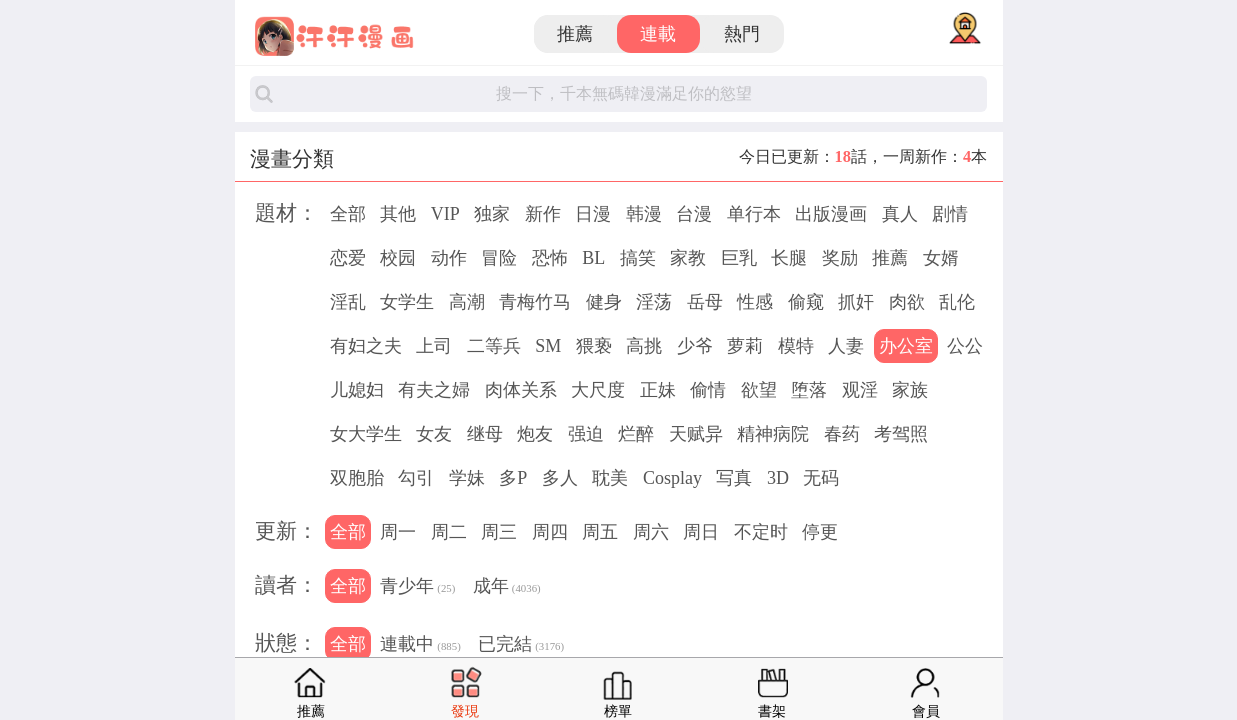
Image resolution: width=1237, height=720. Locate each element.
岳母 (705, 302)
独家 (492, 214)
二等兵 (494, 346)
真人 (900, 214)
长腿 (789, 258)
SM (548, 346)
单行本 (754, 214)
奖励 (840, 258)
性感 (755, 302)
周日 (701, 532)
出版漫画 (831, 214)
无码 (821, 478)
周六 (651, 532)
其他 (398, 214)
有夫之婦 (434, 390)
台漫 (694, 214)
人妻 (846, 346)
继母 (485, 434)
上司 (434, 346)
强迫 (586, 434)
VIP (445, 214)
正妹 (658, 390)
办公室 (906, 346)
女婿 (941, 258)
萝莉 (745, 346)
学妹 (467, 478)
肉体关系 (521, 390)
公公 (965, 346)
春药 (842, 434)
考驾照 (901, 434)
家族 (910, 390)
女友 (434, 434)
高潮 (467, 302)
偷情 (708, 390)
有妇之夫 (366, 346)
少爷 (695, 346)
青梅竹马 (535, 302)
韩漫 (644, 214)
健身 (604, 302)
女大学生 (366, 434)
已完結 (521, 646)
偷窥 (806, 302)
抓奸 (856, 302)
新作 (543, 214)
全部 (348, 214)
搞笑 (638, 258)
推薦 (575, 34)
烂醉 (636, 434)
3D (778, 478)
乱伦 (957, 302)
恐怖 (550, 258)
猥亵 (594, 346)
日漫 (593, 214)
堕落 (809, 390)
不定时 (761, 532)
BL (593, 258)
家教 (688, 258)
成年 (507, 588)
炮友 (535, 434)
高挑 (644, 346)
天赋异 (696, 434)
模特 (796, 346)
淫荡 (654, 302)
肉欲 (907, 302)
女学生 (407, 302)
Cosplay (672, 478)
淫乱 (348, 302)
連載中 (420, 646)
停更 (820, 532)
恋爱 (348, 258)
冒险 (499, 258)
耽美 (610, 478)
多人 (560, 478)
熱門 (742, 34)
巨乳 (739, 258)
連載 (658, 34)
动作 (449, 258)
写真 (734, 478)
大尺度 (598, 390)
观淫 (860, 390)
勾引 (416, 478)
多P (513, 478)
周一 (398, 532)
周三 (499, 532)
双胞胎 (357, 478)
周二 (449, 532)
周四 (550, 532)
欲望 (759, 390)
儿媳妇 (357, 390)
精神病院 (773, 434)
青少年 (417, 588)
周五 (600, 532)
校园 (398, 258)
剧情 (950, 214)
